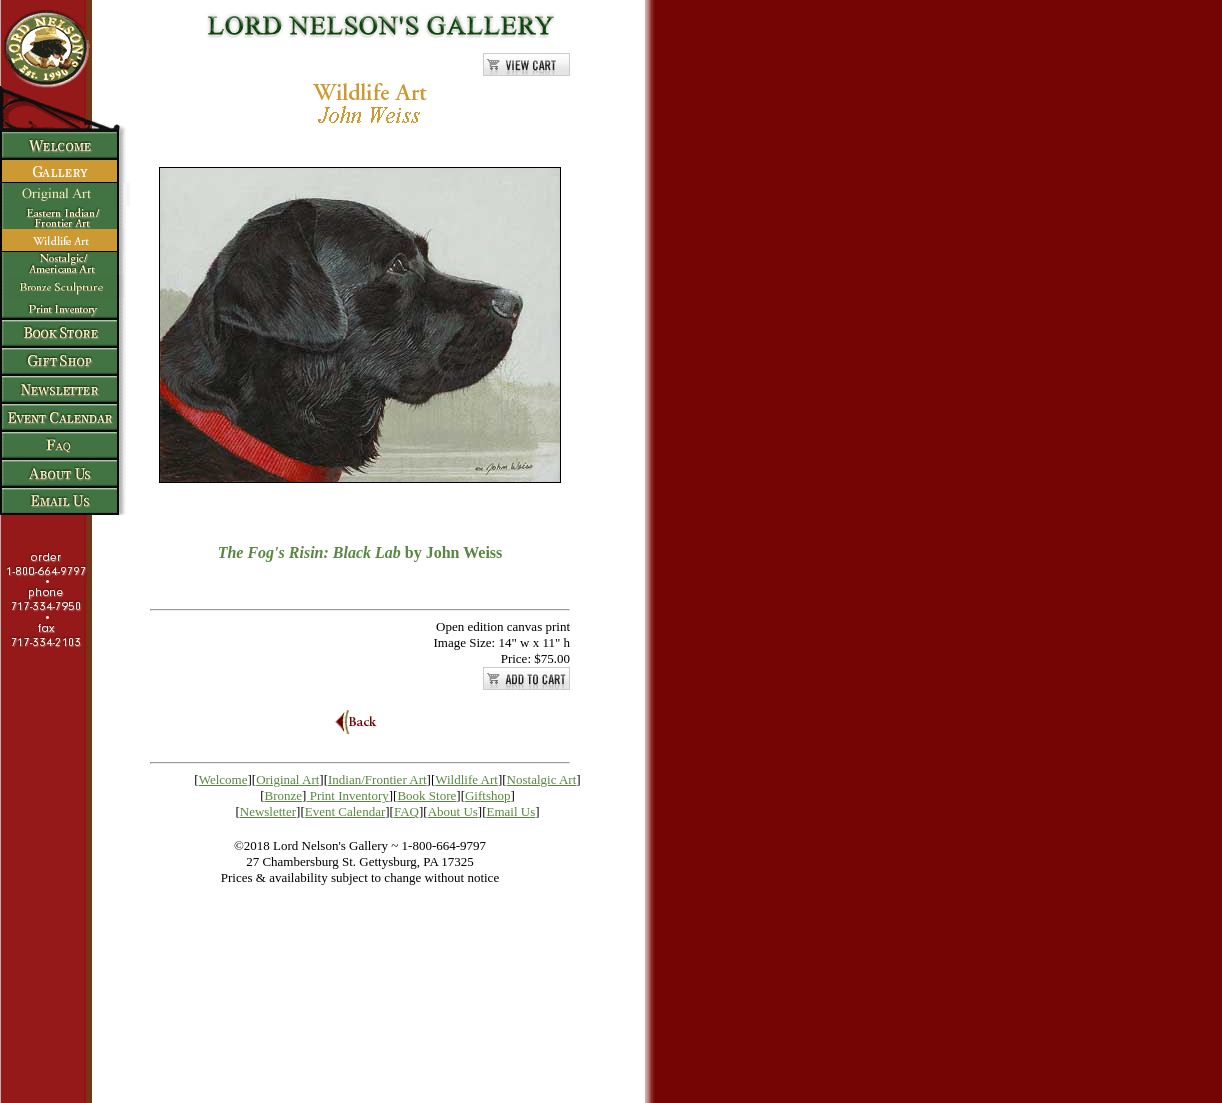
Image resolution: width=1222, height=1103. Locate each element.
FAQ (406, 811)
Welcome (223, 779)
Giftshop (488, 795)
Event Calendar (345, 811)
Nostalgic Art (542, 779)
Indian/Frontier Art (377, 779)
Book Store (426, 795)
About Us (453, 811)
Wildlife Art (466, 779)
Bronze (284, 795)
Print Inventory (349, 795)
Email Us (511, 811)
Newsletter (268, 811)
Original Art (287, 779)
